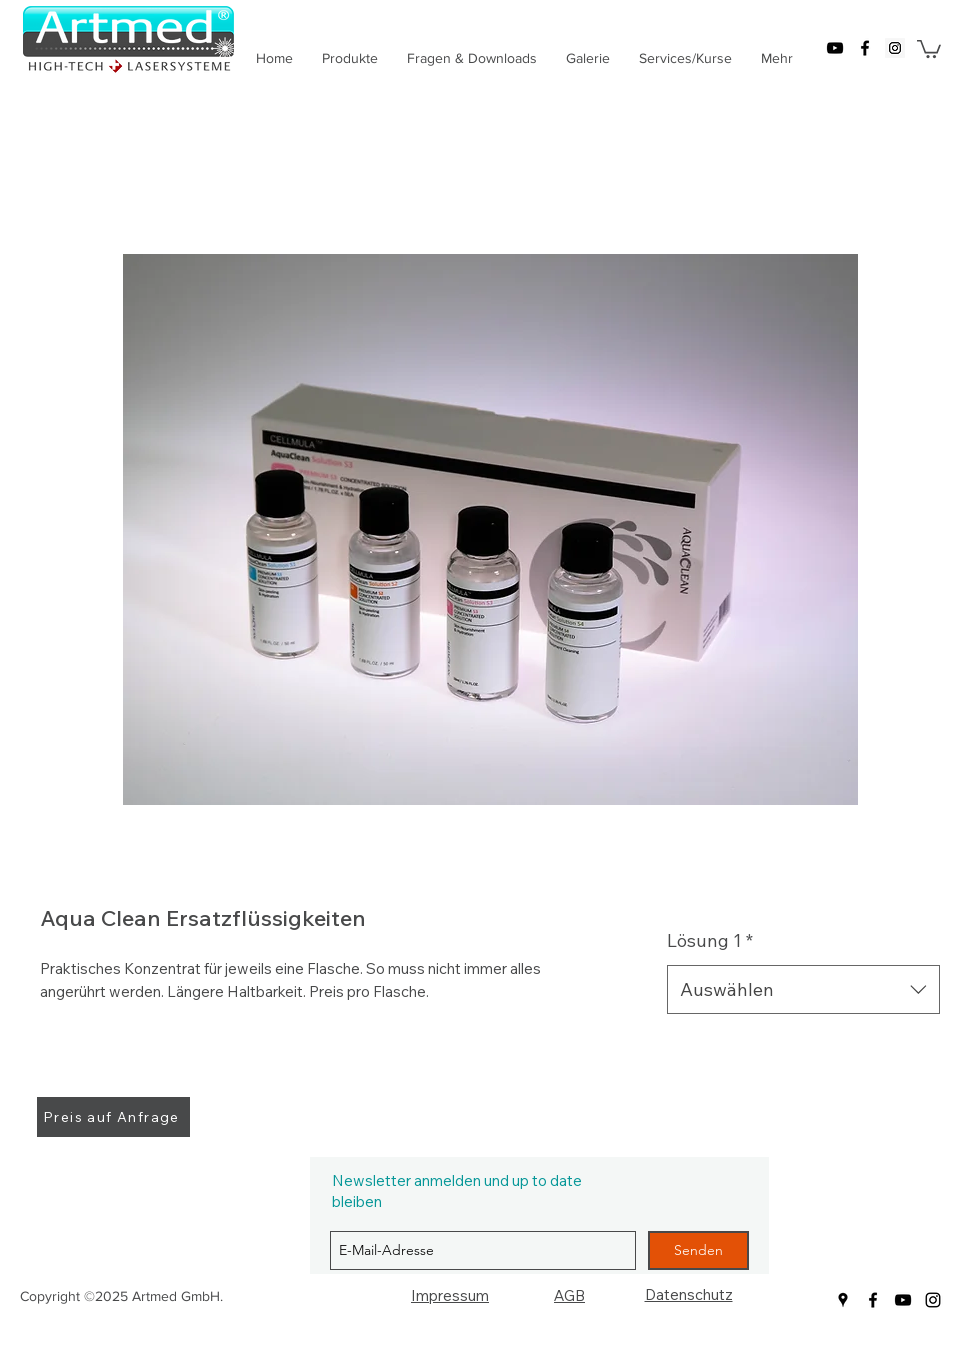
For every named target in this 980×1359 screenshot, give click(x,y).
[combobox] (803, 990)
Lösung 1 (710, 940)
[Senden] (698, 1250)
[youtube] (835, 48)
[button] (929, 48)
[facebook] (865, 48)
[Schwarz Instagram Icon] (933, 1300)
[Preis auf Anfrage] (113, 1117)
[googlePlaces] (895, 48)
